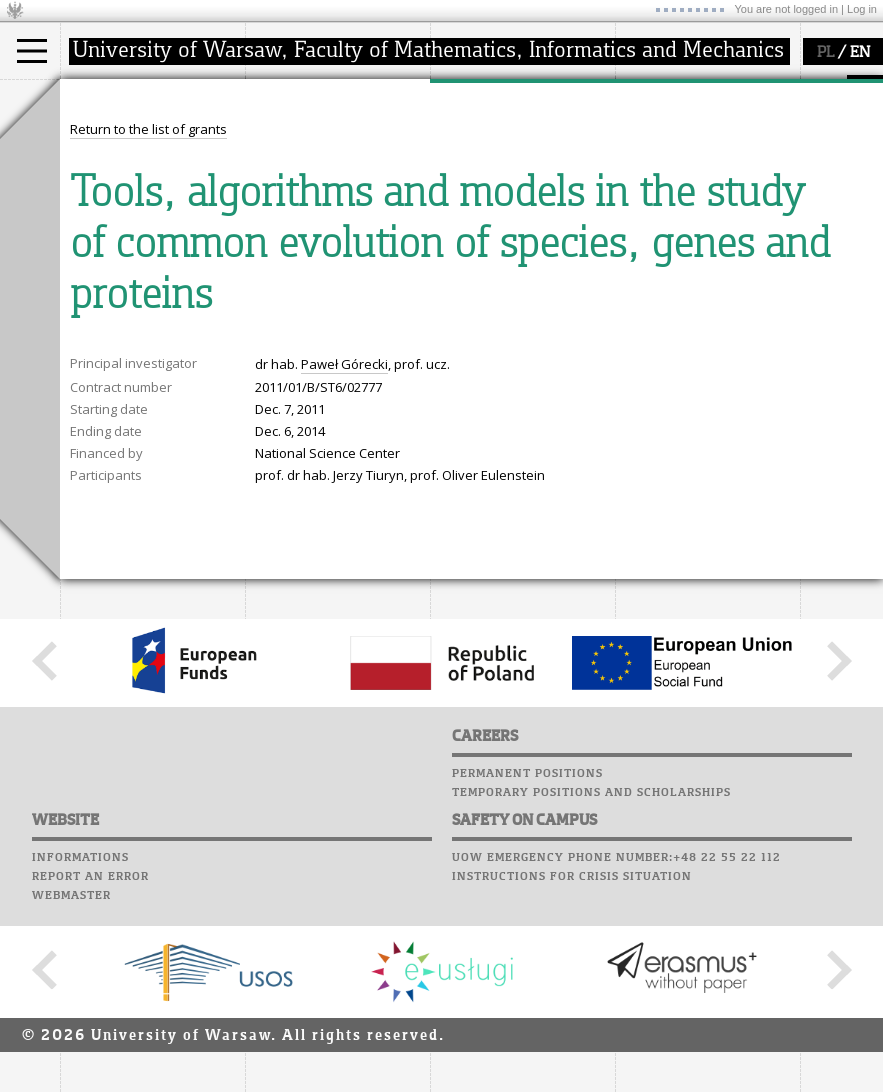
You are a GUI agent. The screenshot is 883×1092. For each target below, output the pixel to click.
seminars (483, 156)
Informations (80, 1042)
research (481, 98)
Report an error (90, 1061)
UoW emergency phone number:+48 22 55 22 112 (616, 1042)
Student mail (665, 147)
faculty (288, 98)
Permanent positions (527, 958)
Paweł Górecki (344, 549)
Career (642, 185)
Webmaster (71, 1080)
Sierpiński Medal (505, 210)
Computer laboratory (696, 128)
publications (492, 174)
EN (860, 53)
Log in (862, 9)
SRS (702, 90)
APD (738, 90)
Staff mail (655, 166)
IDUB (469, 228)
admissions (120, 210)
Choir (637, 204)
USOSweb (648, 90)
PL (825, 53)
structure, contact (322, 156)
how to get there (319, 138)
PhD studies (121, 174)
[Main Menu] (32, 51)
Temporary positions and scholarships (591, 977)
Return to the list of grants (148, 314)
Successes (652, 223)
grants (474, 192)
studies (104, 98)
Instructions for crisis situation (572, 1061)
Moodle (644, 109)
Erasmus (111, 192)
